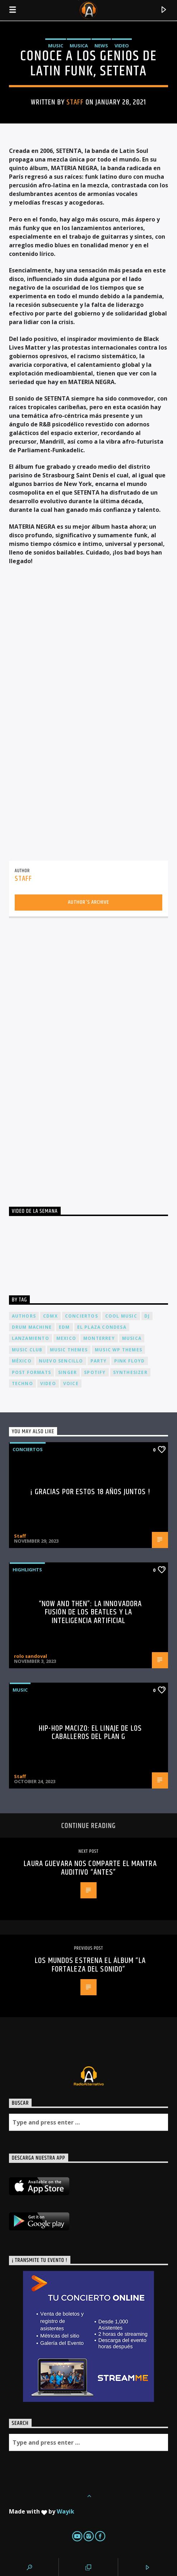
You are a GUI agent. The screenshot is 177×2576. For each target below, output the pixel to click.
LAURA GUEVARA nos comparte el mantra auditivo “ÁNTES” (90, 1868)
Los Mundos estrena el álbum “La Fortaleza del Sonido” (90, 1965)
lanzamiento (30, 1338)
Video (122, 45)
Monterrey (99, 1338)
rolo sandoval (30, 1656)
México (22, 1361)
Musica (79, 45)
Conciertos (28, 1449)
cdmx (50, 1316)
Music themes (69, 1350)
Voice (71, 1383)
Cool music (121, 1316)
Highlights (27, 1569)
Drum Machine (32, 1327)
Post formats (31, 1372)
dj (147, 1316)
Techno (22, 1383)
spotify (95, 1372)
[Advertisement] (63, 1055)
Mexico (66, 1338)
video (48, 1383)
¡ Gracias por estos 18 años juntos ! (90, 1492)
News (101, 45)
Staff (75, 102)
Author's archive (88, 902)
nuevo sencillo (61, 1361)
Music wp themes (118, 1350)
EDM (64, 1327)
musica (131, 1338)
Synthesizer (130, 1372)
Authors (24, 1316)
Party (98, 1361)
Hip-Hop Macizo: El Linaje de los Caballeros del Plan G (90, 1732)
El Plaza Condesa (101, 1327)
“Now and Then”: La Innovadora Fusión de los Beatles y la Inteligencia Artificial (90, 1612)
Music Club (27, 1350)
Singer (67, 1372)
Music (55, 45)
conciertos (81, 1316)
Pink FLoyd (129, 1361)
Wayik (65, 2511)
